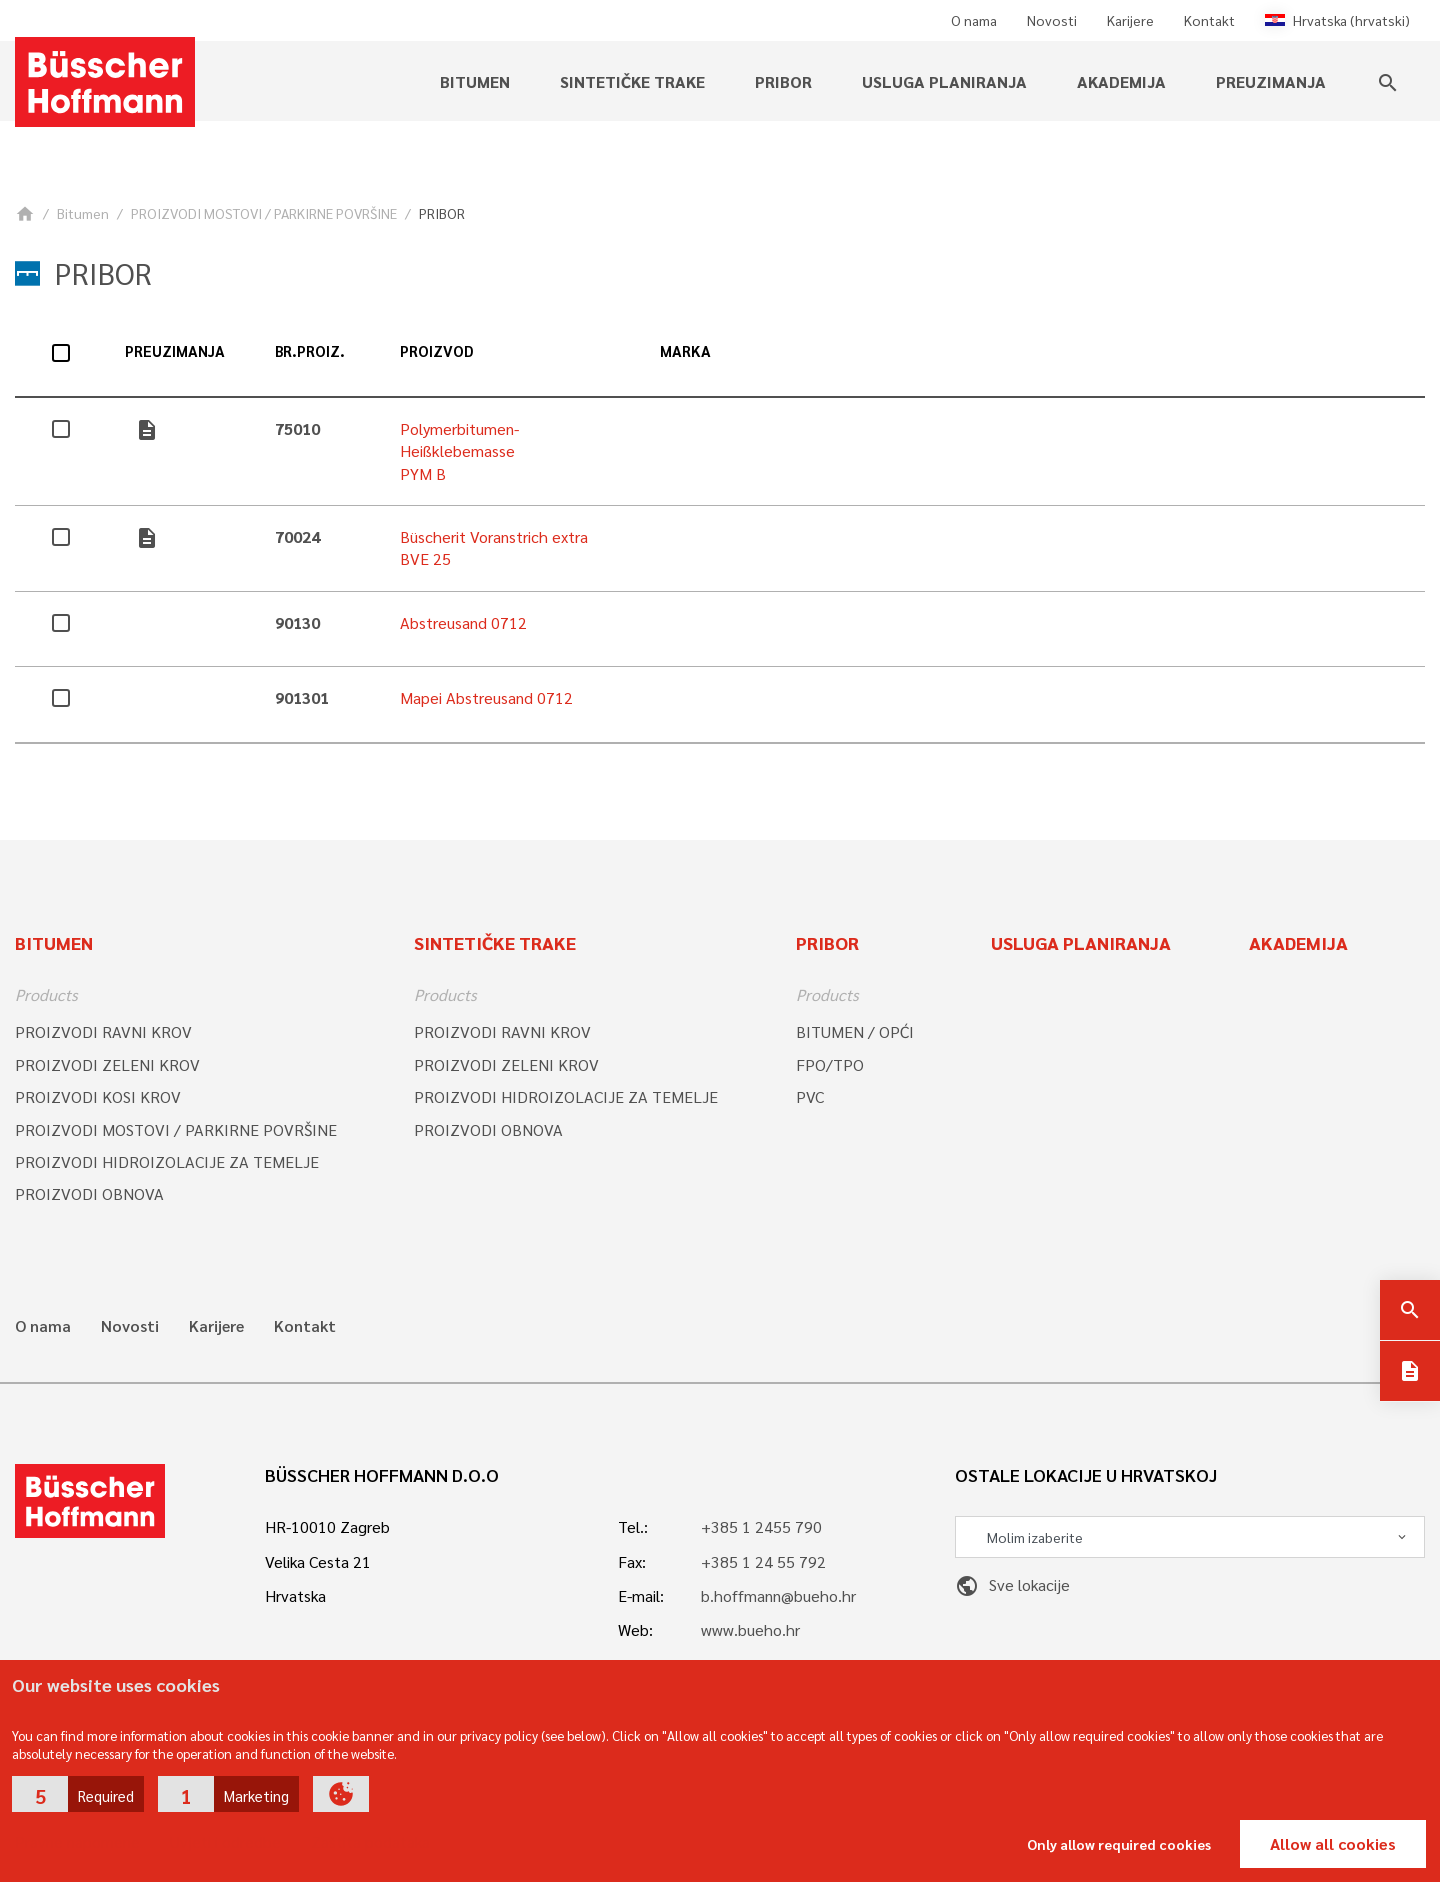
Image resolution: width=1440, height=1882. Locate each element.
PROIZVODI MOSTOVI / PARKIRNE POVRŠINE (264, 213)
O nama (974, 20)
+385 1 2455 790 (761, 1526)
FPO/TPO (830, 1064)
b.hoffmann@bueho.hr (778, 1595)
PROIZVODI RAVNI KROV (103, 1031)
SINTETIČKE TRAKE (632, 81)
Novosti (1052, 20)
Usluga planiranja (944, 81)
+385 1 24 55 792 (763, 1561)
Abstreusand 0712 (463, 622)
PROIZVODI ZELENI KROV (107, 1064)
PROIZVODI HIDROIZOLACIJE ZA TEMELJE (167, 1161)
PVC (810, 1096)
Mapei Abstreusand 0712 (486, 697)
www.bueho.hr (750, 1629)
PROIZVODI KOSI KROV (98, 1096)
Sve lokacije (1012, 1584)
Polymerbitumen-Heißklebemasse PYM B (459, 451)
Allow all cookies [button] (1333, 1843)
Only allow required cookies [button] (1119, 1844)
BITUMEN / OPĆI (855, 1031)
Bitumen (475, 81)
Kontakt (1209, 20)
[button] (78, 1794)
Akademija (1121, 81)
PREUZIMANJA (1271, 81)
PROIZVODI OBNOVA (89, 1193)
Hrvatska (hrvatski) (1337, 20)
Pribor (783, 81)
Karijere (1130, 20)
